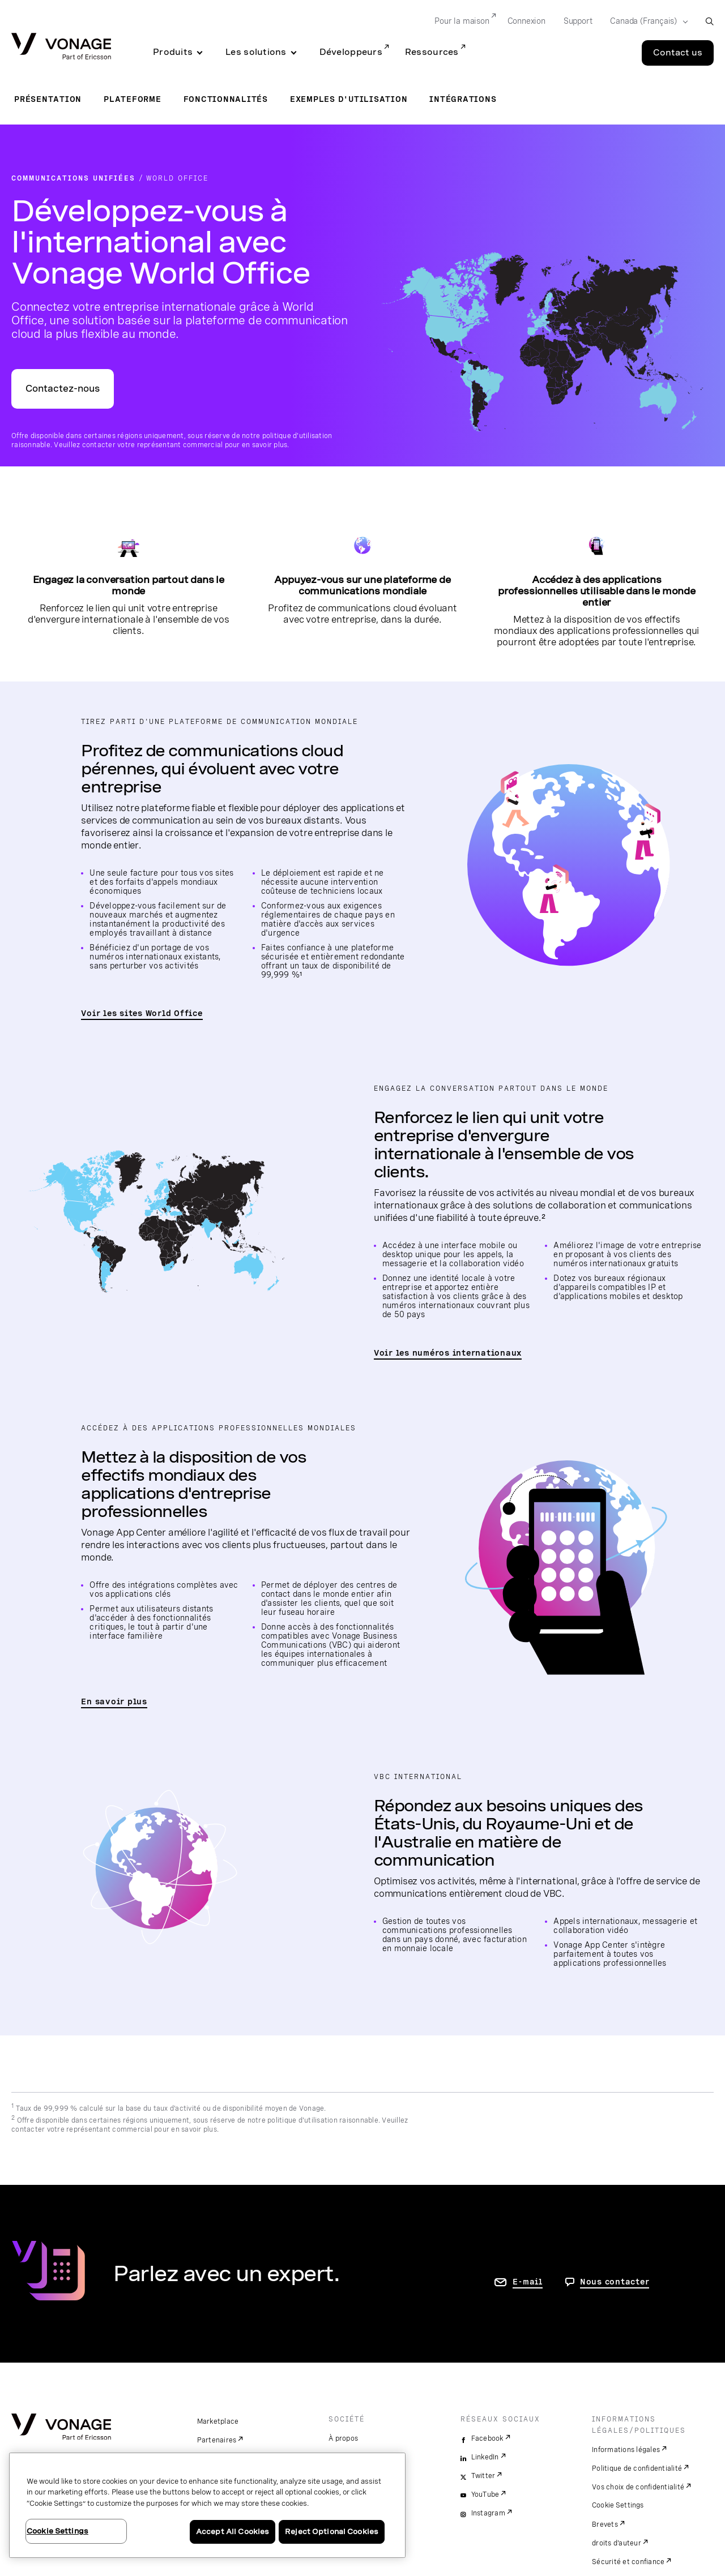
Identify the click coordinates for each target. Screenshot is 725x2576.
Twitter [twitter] (483, 2476)
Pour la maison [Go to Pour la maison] (461, 20)
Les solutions (256, 52)
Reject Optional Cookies (331, 2531)
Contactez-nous (62, 388)
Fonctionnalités (226, 99)
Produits (173, 52)
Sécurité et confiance (628, 2562)
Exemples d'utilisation (349, 99)
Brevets (605, 2524)
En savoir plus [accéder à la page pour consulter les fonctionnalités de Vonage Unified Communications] (114, 1701)
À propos (343, 2438)
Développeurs (350, 52)
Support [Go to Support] (578, 20)
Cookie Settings (618, 2505)
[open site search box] (709, 21)
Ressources (432, 52)
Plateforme (132, 99)
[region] (207, 2505)
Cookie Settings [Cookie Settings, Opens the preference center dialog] (57, 2531)
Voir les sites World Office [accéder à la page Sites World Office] (141, 1013)
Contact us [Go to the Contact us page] (677, 53)
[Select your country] (645, 21)
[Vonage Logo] (61, 47)
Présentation (48, 99)
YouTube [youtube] (485, 2494)
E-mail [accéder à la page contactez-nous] (528, 2281)
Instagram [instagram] (488, 2513)
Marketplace (218, 2421)
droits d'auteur (616, 2543)
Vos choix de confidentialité (638, 2487)
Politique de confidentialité (637, 2468)
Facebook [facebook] (487, 2438)
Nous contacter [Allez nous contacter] (615, 2281)
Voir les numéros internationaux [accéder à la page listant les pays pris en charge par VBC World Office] (448, 1352)
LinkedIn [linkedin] (485, 2457)
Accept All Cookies (232, 2531)
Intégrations (462, 99)
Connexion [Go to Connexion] (526, 20)
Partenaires (217, 2440)
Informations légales (626, 2450)
